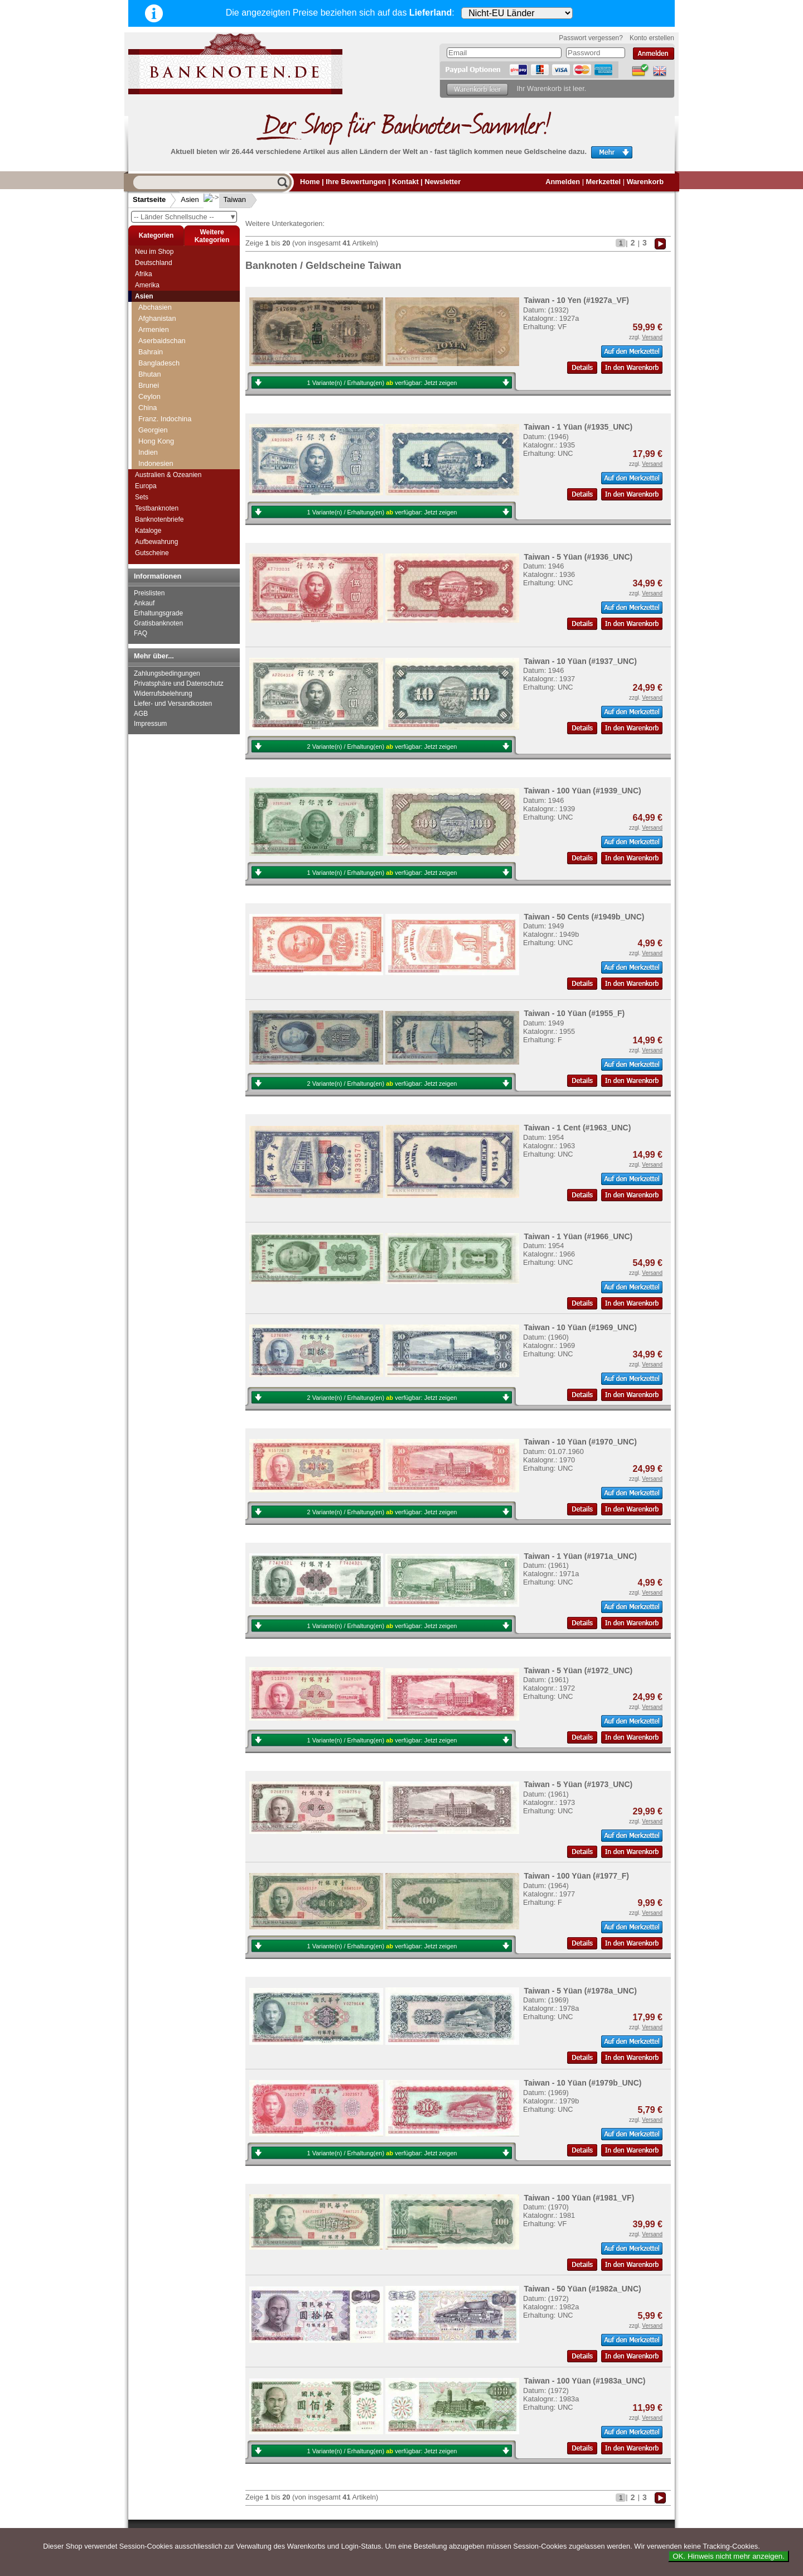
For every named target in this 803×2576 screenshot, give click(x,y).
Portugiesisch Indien (170, 324)
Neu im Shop (154, 252)
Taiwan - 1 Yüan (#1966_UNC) (578, 1236)
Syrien (148, 402)
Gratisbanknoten (158, 623)
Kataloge (148, 531)
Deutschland (153, 263)
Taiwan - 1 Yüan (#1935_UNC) (578, 426)
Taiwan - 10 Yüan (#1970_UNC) (580, 1441)
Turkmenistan (159, 458)
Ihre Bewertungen (356, 181)
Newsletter (442, 181)
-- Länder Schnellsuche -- (185, 217)
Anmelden (562, 181)
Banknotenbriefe (159, 519)
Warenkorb (645, 181)
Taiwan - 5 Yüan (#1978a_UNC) (580, 1990)
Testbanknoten (156, 508)
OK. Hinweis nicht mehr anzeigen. (729, 2556)
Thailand (152, 435)
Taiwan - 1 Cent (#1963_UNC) (577, 1127)
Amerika (147, 285)
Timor (147, 446)
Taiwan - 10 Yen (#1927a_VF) (576, 300)
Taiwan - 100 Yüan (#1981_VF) (579, 2197)
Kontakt (405, 181)
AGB (141, 714)
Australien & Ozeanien (168, 475)
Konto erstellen (652, 38)
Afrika (143, 274)
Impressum (150, 724)
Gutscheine (152, 553)
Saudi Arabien (160, 335)
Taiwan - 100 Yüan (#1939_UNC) (582, 790)
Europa (146, 486)
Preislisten (149, 593)
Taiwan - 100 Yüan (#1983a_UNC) (584, 2380)
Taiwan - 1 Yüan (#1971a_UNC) (580, 1556)
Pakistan (152, 301)
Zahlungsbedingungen (167, 673)
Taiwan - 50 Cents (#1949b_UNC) (584, 916)
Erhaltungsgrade (158, 613)
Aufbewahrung (156, 542)
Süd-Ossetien (160, 379)
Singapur (152, 346)
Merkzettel (603, 181)
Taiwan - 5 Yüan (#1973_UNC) (578, 1784)
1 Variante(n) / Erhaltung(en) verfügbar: (382, 382)
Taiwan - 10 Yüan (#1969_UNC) (580, 1327)
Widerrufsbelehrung (163, 693)
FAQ (140, 633)
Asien (190, 199)
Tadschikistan (159, 413)
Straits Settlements (168, 368)
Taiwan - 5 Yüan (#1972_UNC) (578, 1670)
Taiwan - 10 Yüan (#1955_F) (574, 1013)
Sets (141, 497)
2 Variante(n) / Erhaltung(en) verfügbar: (382, 746)
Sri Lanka (153, 357)
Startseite (149, 199)
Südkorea (153, 391)
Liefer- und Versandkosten (173, 703)
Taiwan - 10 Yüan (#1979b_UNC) (582, 2082)
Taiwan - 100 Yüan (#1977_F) (576, 1875)
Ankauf (144, 603)
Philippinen (155, 313)
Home (310, 181)
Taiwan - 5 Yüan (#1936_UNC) (578, 556)
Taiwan (226, 199)
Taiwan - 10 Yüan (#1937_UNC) (580, 661)
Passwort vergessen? (591, 38)
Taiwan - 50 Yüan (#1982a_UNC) (582, 2288)
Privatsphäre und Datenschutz (179, 683)
